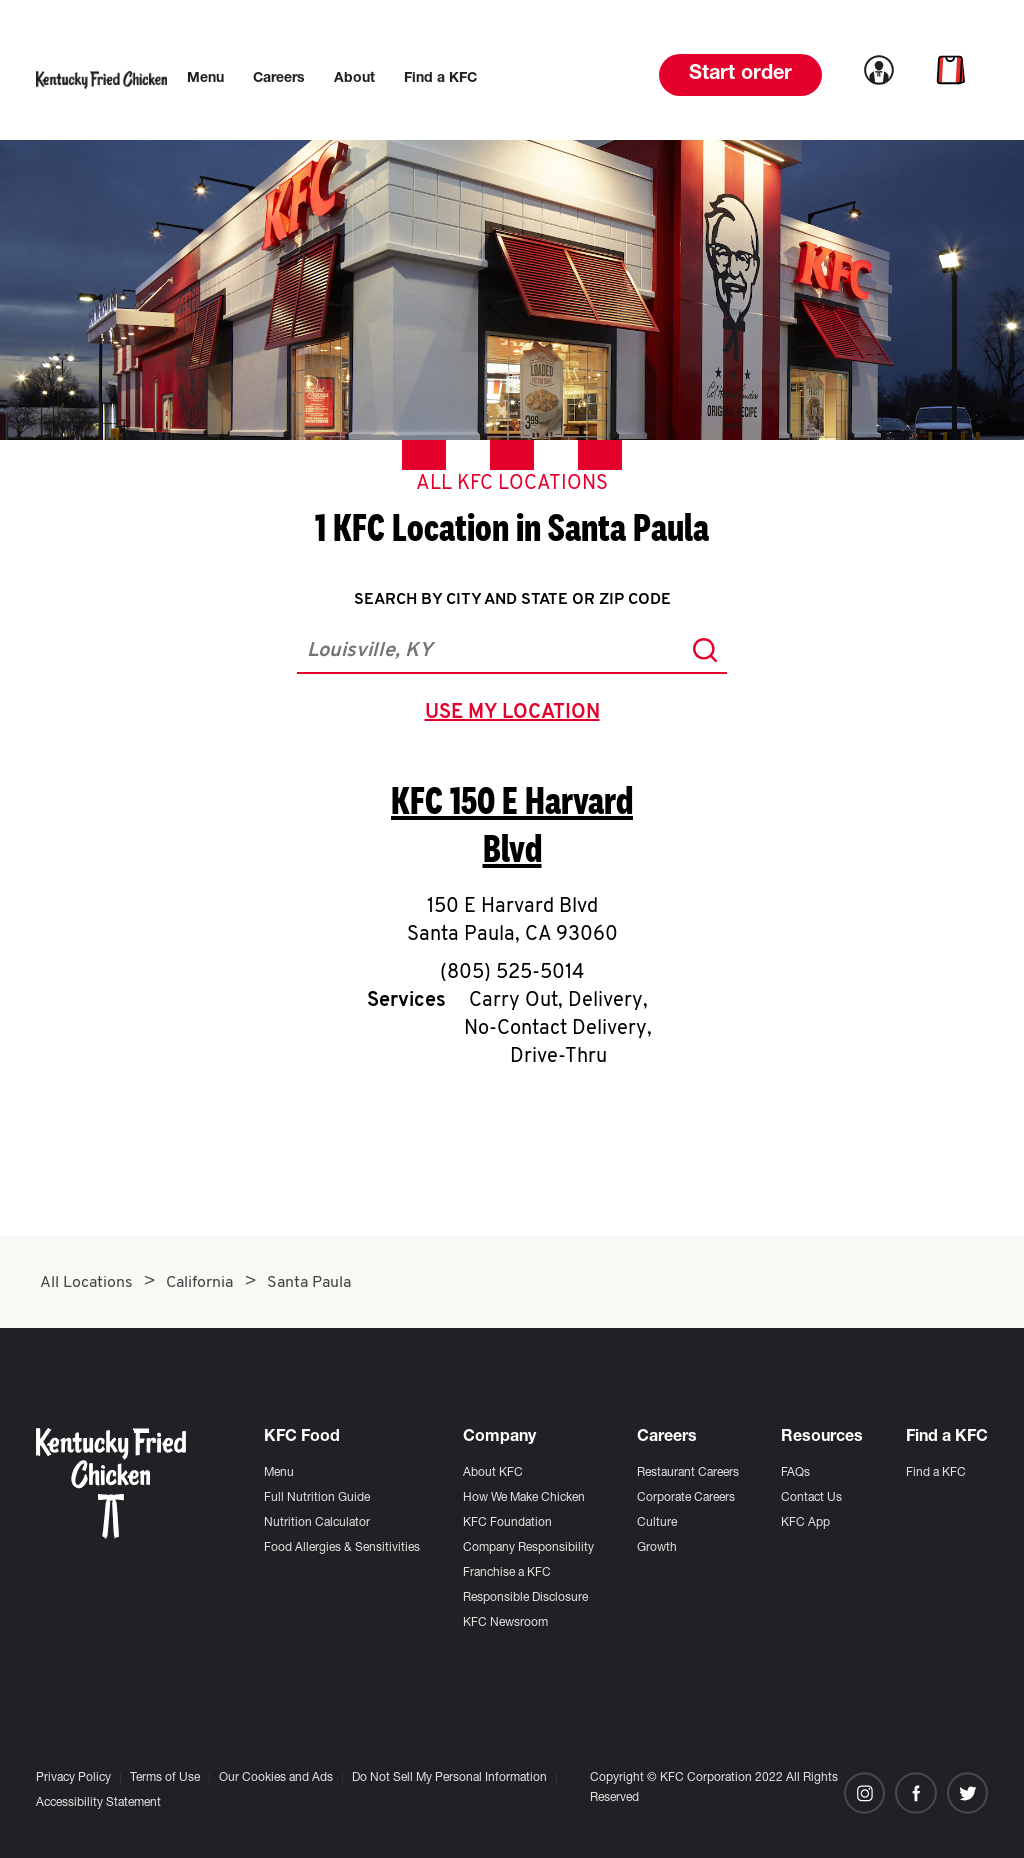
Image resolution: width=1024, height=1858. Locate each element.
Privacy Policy (73, 1778)
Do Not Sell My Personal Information (449, 1778)
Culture (657, 1523)
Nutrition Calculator (317, 1523)
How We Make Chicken (524, 1498)
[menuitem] (205, 79)
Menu (279, 1473)
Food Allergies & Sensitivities (342, 1548)
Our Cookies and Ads (276, 1778)
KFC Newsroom (505, 1623)
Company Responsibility (528, 1548)
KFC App (805, 1523)
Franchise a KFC (507, 1573)
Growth (657, 1548)
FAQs (795, 1473)
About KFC (493, 1473)
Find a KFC (936, 1473)
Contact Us (811, 1498)
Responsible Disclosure (525, 1598)
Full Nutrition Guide (317, 1498)
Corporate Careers (686, 1498)
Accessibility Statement (98, 1803)
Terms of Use (165, 1778)
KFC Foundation (507, 1523)
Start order (740, 75)
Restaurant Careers (688, 1473)
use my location (516, 715)
